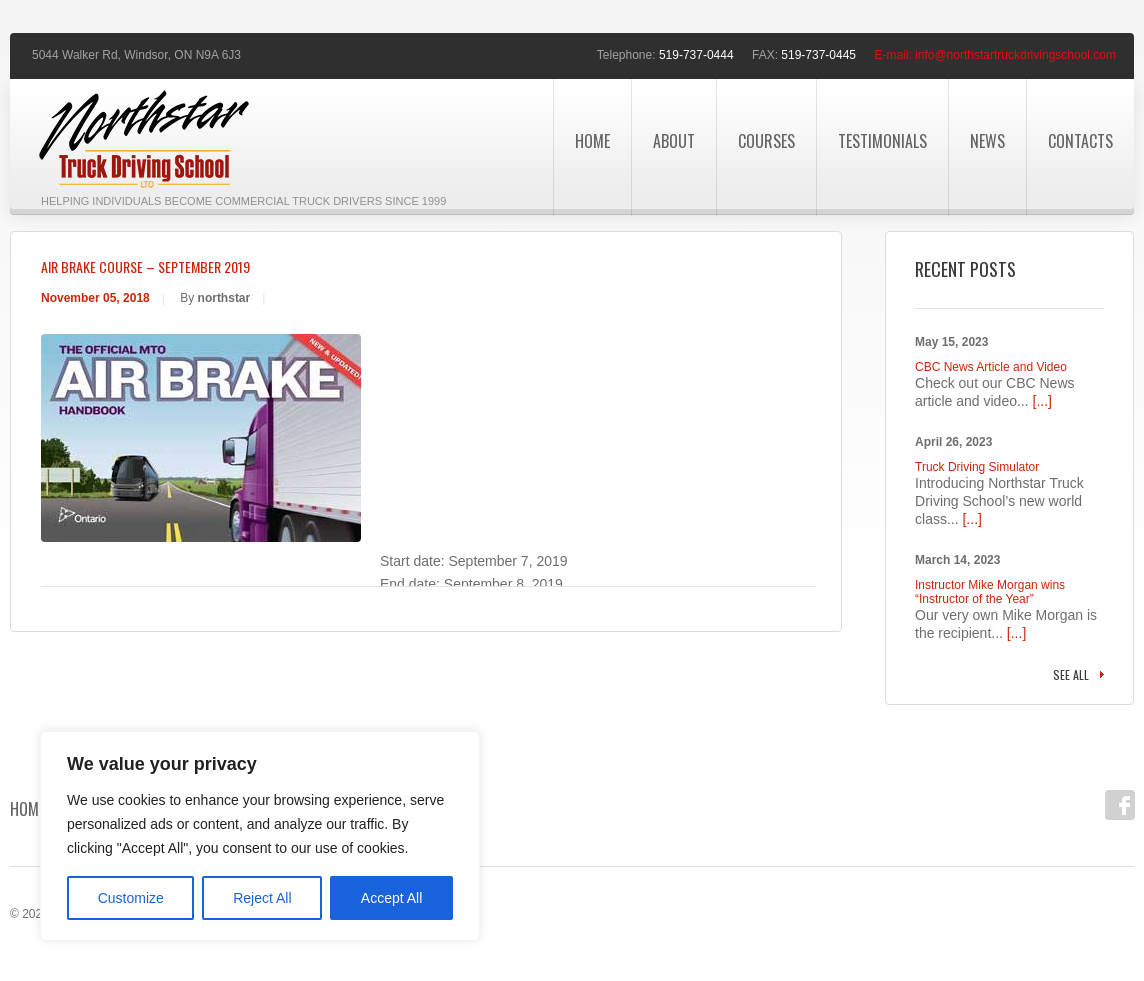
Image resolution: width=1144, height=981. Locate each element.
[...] (1042, 401)
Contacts (1080, 141)
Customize (131, 898)
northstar (224, 298)
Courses (766, 141)
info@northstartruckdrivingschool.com (1015, 55)
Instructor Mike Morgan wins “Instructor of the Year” (990, 592)
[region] (260, 836)
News (987, 141)
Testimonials (882, 141)
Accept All (391, 898)
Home (592, 141)
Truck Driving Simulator (977, 467)
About (674, 141)
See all (1071, 674)
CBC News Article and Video (991, 367)
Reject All (262, 898)
